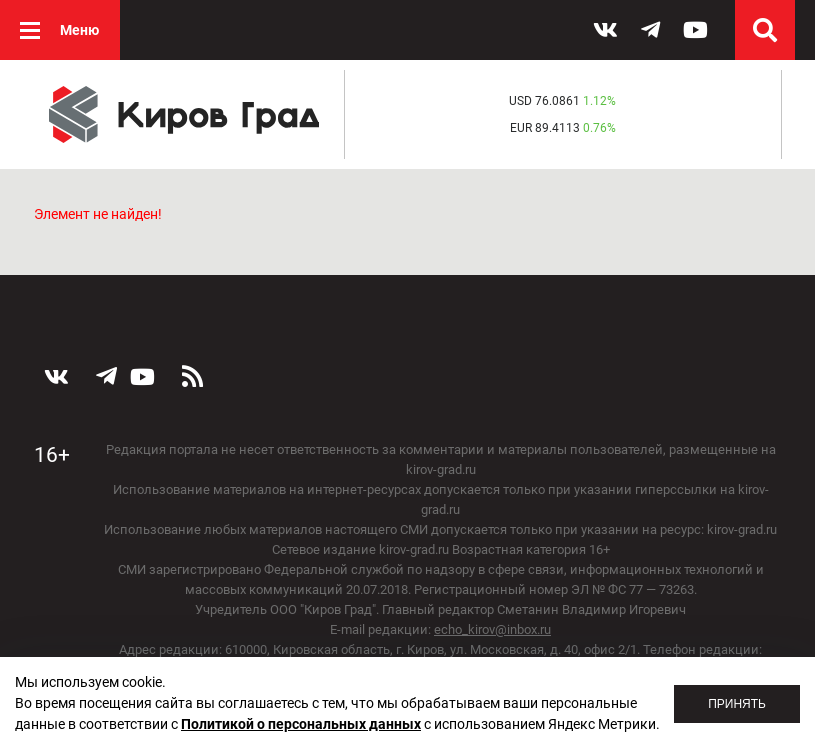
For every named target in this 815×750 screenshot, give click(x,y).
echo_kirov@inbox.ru (492, 629)
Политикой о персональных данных (301, 724)
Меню (79, 30)
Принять (737, 704)
